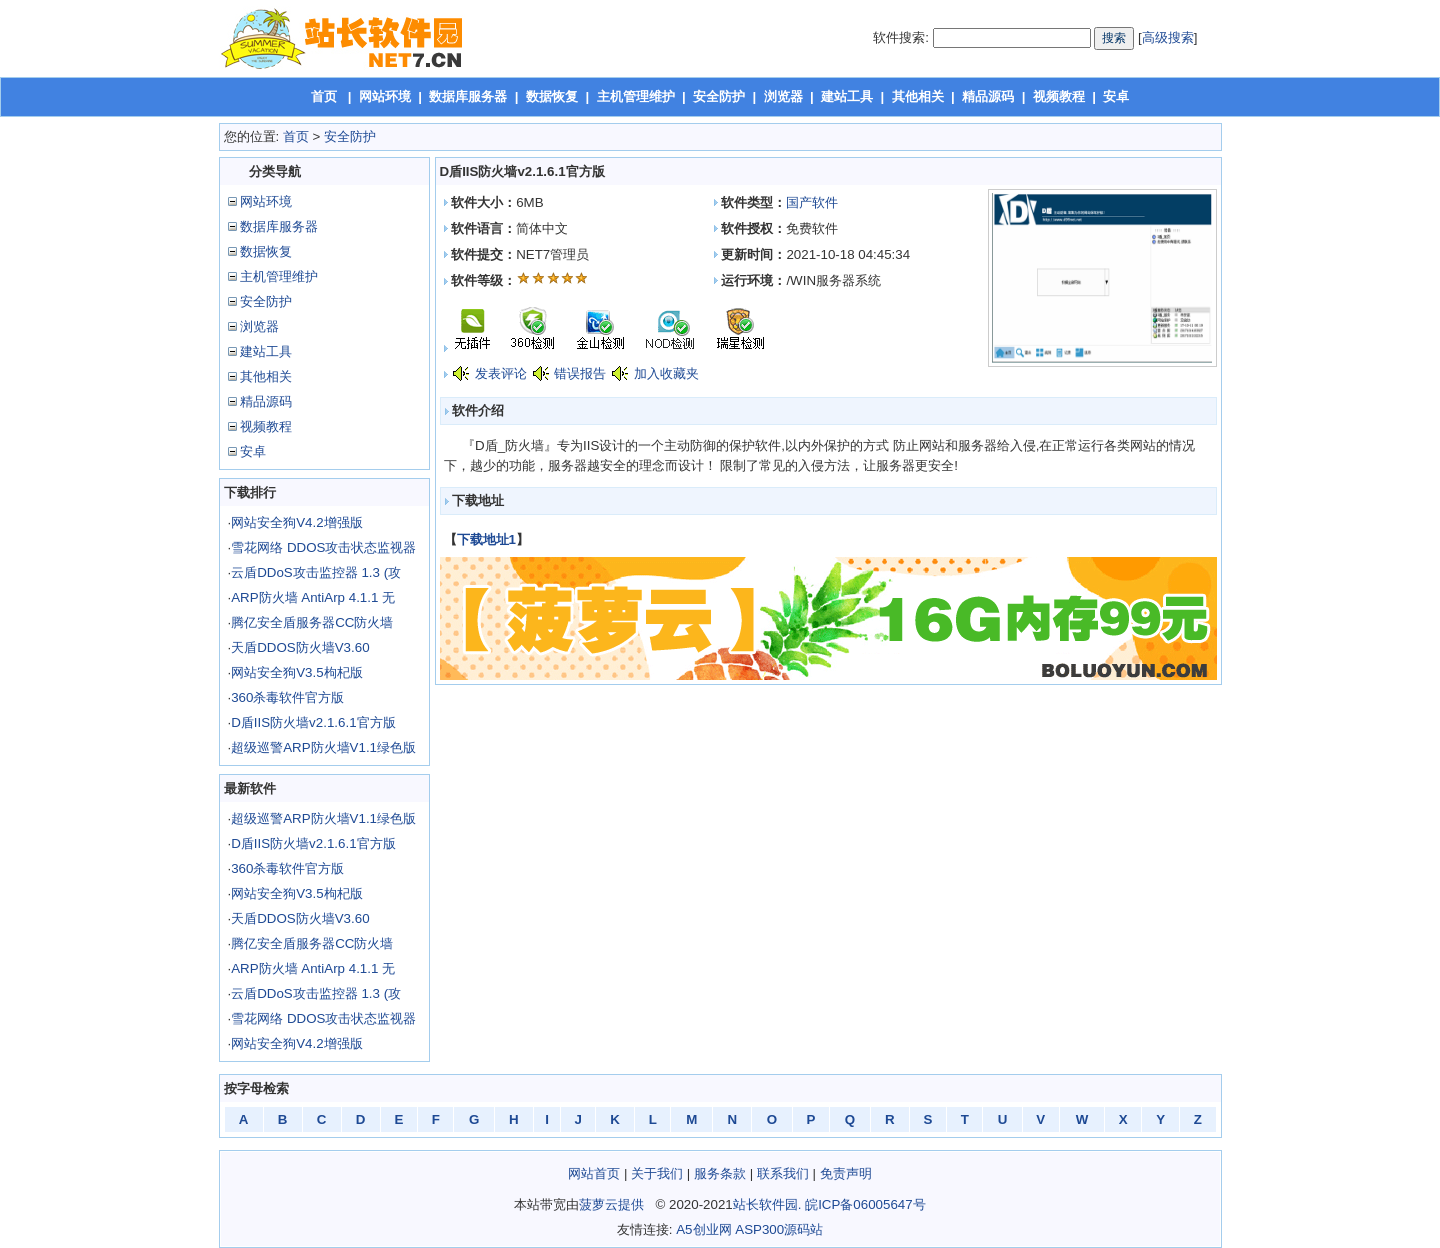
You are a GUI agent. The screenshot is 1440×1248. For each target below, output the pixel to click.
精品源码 (988, 96)
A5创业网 (703, 1229)
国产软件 (812, 202)
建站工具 (847, 96)
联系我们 (783, 1173)
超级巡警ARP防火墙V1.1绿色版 (323, 747)
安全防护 (719, 96)
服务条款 (720, 1173)
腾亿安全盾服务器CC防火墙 (312, 622)
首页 (324, 96)
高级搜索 (1168, 37)
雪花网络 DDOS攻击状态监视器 (323, 547)
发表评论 (501, 373)
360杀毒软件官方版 (287, 697)
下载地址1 (486, 539)
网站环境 (385, 96)
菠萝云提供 (611, 1204)
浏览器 (783, 96)
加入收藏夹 (666, 373)
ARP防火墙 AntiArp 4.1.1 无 (313, 597)
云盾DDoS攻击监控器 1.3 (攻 (316, 572)
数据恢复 (552, 96)
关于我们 (657, 1173)
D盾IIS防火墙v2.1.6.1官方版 (313, 722)
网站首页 (594, 1173)
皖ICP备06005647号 (865, 1204)
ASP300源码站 (779, 1229)
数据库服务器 (468, 96)
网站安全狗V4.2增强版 (296, 522)
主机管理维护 (636, 96)
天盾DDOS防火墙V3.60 (300, 647)
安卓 (1116, 96)
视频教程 (1059, 96)
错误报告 (580, 373)
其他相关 (918, 96)
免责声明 (846, 1173)
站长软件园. (767, 1204)
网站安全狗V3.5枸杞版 (296, 672)
